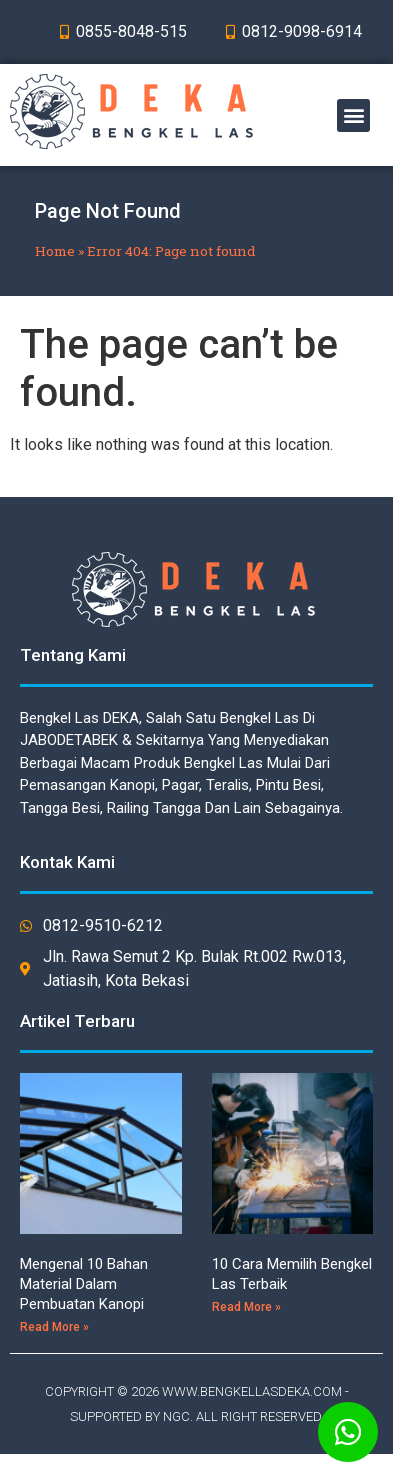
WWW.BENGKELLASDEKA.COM (252, 1391)
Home (55, 251)
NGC (176, 1416)
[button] (353, 115)
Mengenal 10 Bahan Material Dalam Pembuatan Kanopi (84, 1284)
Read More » (54, 1327)
